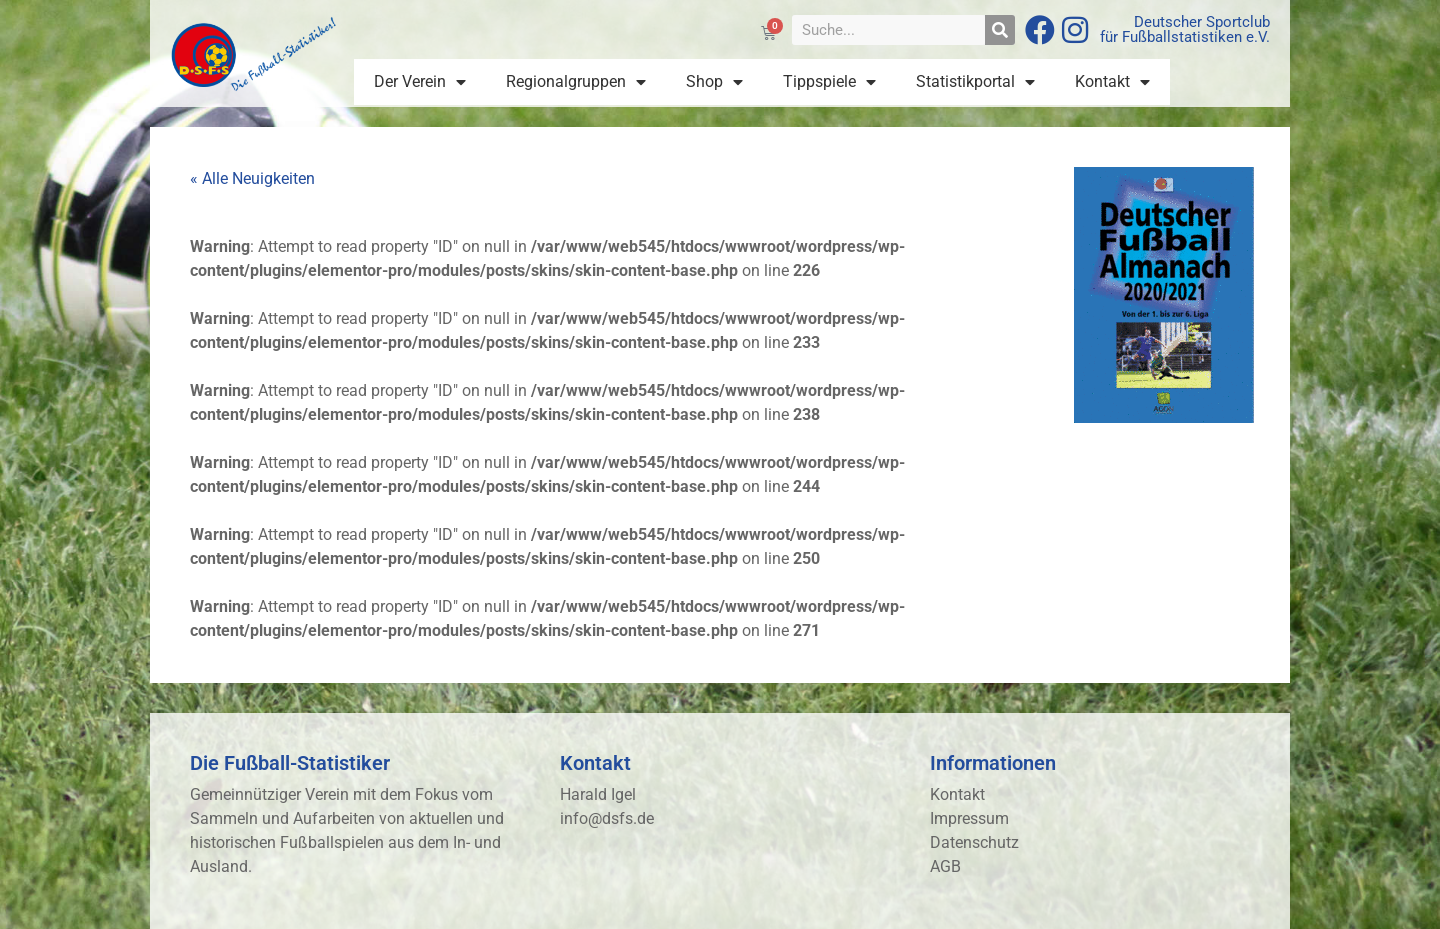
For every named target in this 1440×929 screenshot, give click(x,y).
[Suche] (1000, 30)
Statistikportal (975, 82)
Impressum (969, 818)
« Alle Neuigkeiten (252, 178)
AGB (945, 866)
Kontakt (1112, 82)
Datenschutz (974, 842)
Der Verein (420, 82)
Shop (714, 82)
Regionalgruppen (576, 82)
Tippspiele (829, 82)
